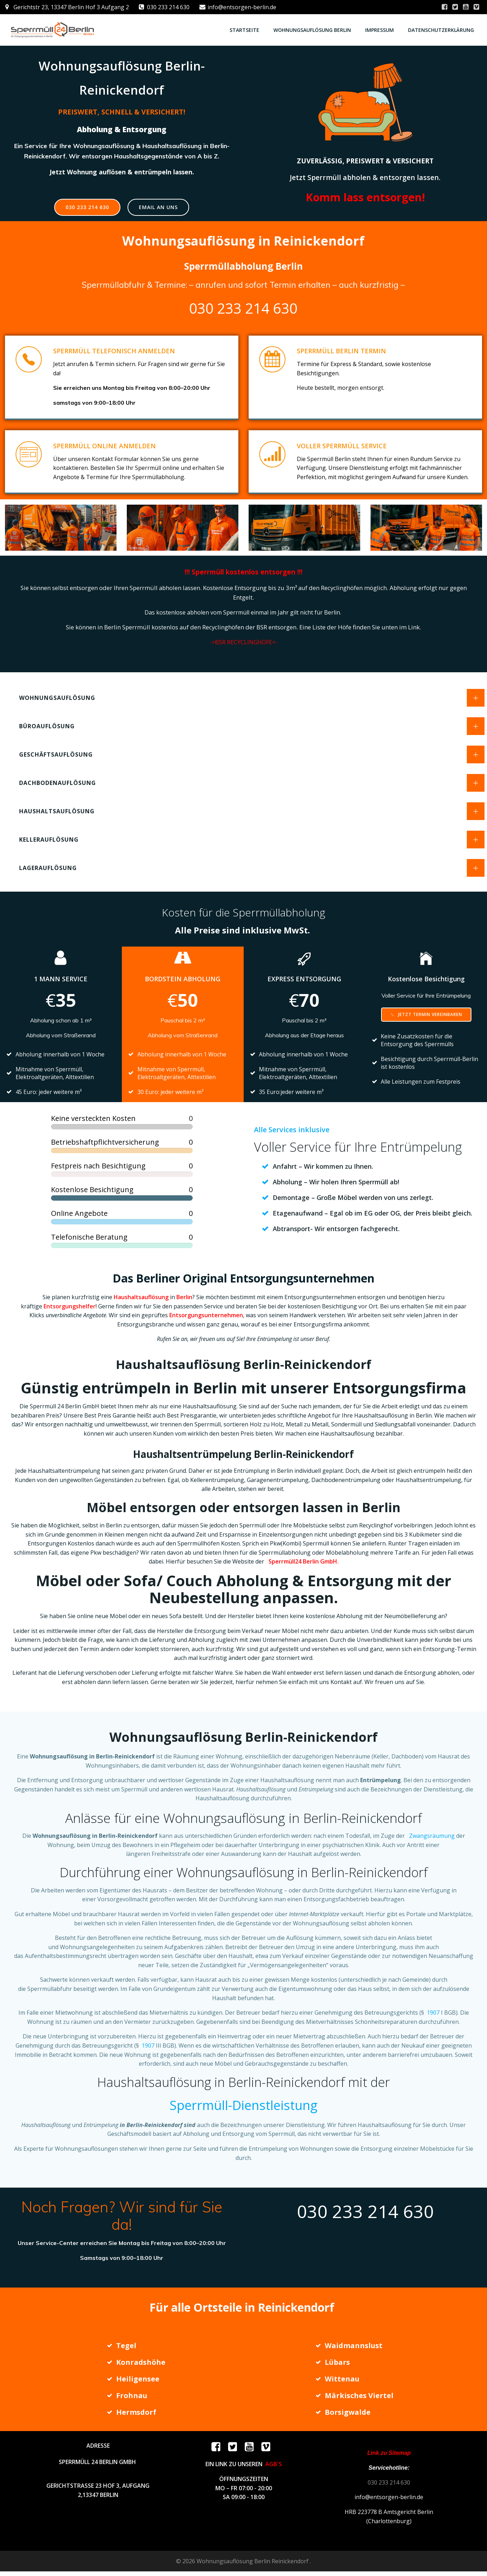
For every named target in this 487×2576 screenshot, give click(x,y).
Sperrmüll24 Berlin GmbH (302, 1564)
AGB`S (273, 2469)
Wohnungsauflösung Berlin (312, 30)
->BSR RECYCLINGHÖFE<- (243, 644)
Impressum (379, 30)
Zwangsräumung (432, 1839)
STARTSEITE (244, 30)
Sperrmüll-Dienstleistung (243, 2108)
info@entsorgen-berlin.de (389, 2501)
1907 (432, 2016)
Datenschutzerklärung (441, 30)
